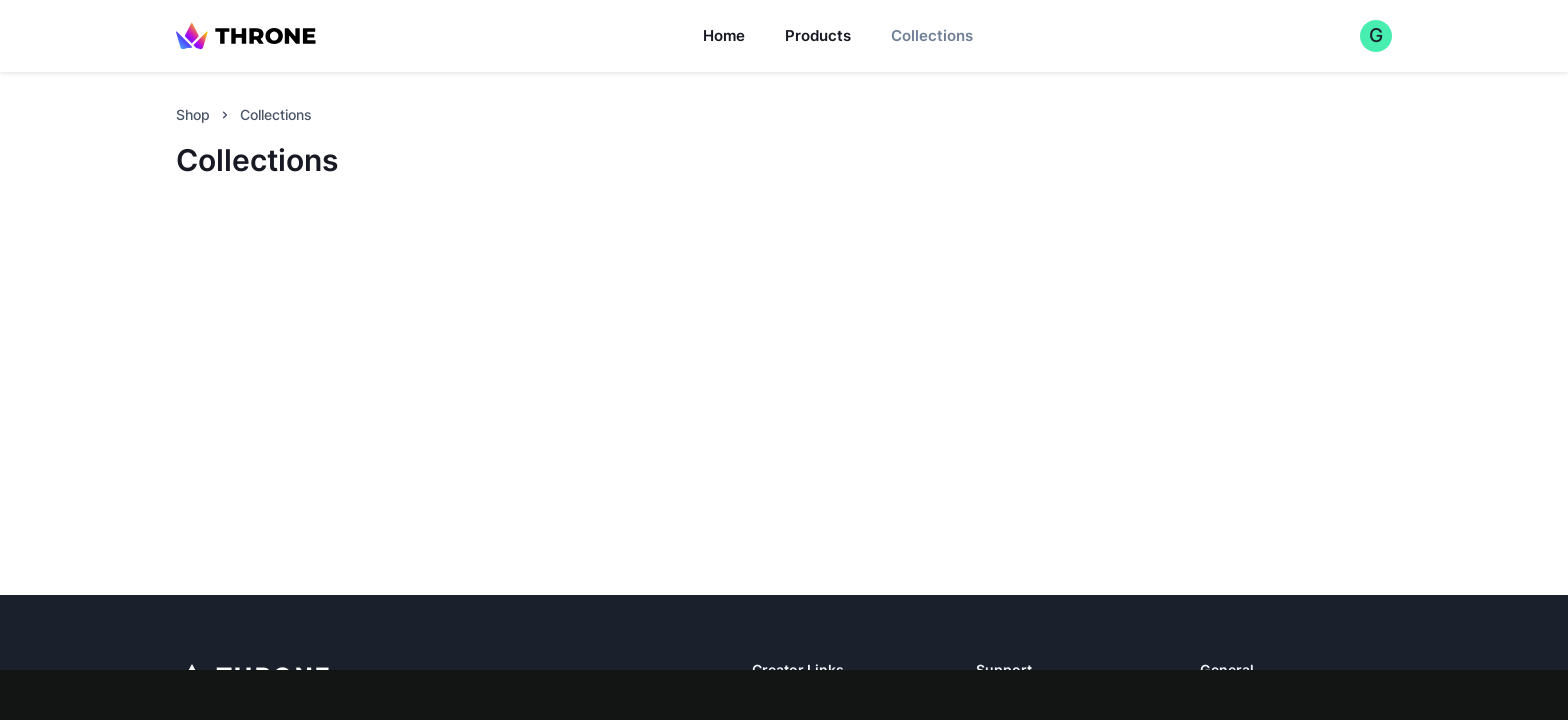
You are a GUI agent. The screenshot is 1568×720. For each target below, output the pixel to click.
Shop (193, 114)
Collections (932, 35)
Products (818, 35)
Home (724, 35)
